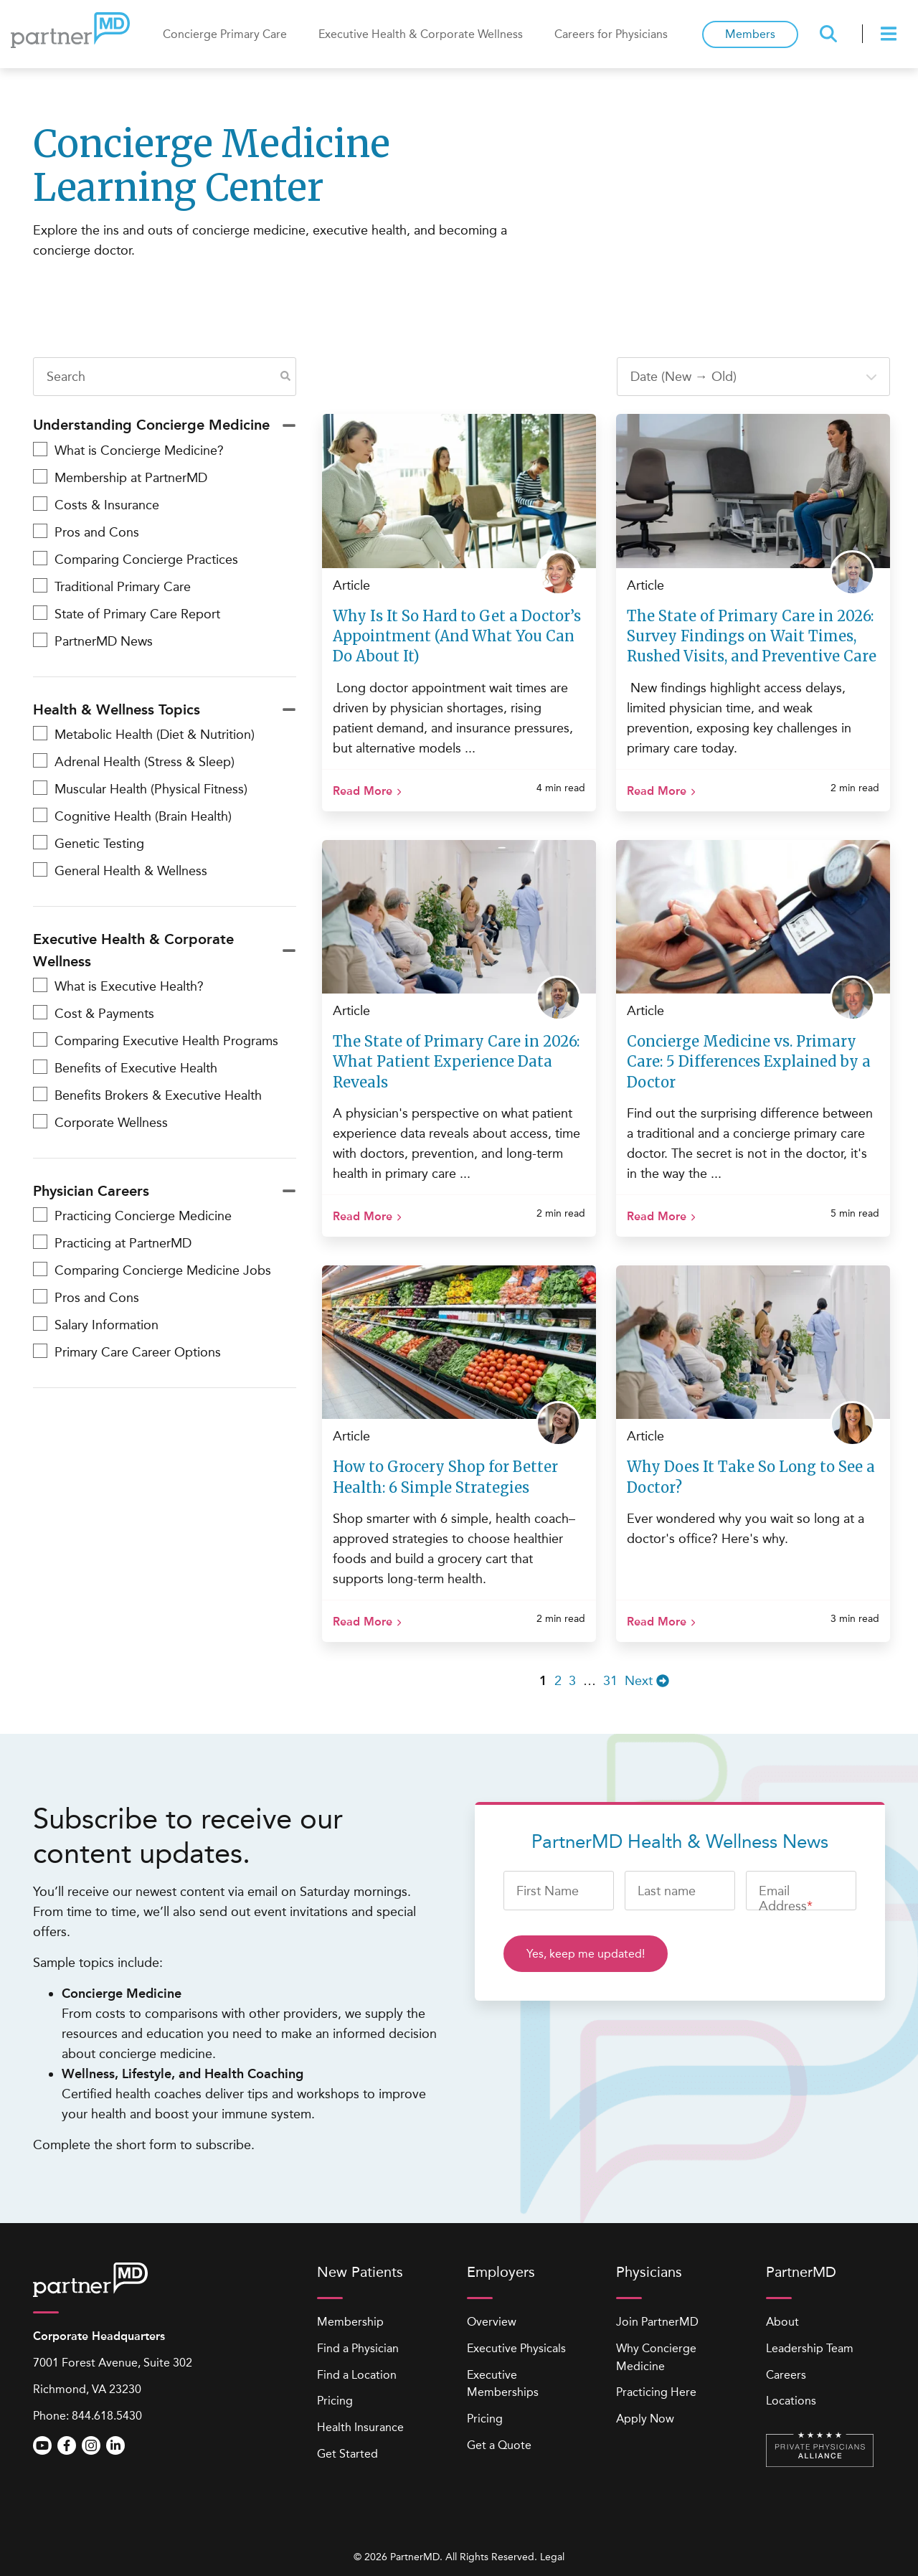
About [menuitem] (782, 2322)
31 (610, 1681)
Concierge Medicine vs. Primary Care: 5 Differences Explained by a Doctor (749, 1061)
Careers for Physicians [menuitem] (611, 34)
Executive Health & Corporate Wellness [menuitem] (420, 34)
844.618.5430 (107, 2415)
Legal (552, 2557)
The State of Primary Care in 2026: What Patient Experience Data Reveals (456, 1061)
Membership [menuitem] (350, 2322)
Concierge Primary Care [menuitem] (225, 34)
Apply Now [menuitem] (645, 2418)
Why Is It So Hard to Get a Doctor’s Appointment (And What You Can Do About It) (457, 636)
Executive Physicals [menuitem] (516, 2348)
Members (750, 34)
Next (647, 1681)
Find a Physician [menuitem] (358, 2348)
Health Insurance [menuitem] (360, 2427)
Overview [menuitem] (491, 2322)
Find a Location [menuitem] (357, 2375)
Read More (362, 791)
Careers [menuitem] (786, 2375)
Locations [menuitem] (791, 2400)
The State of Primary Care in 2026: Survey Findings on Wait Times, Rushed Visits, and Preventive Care (751, 636)
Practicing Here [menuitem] (656, 2392)
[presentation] (891, 33)
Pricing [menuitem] (335, 2400)
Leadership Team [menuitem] (809, 2348)
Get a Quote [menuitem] (499, 2445)
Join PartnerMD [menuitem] (657, 2322)
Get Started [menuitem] (347, 2454)
